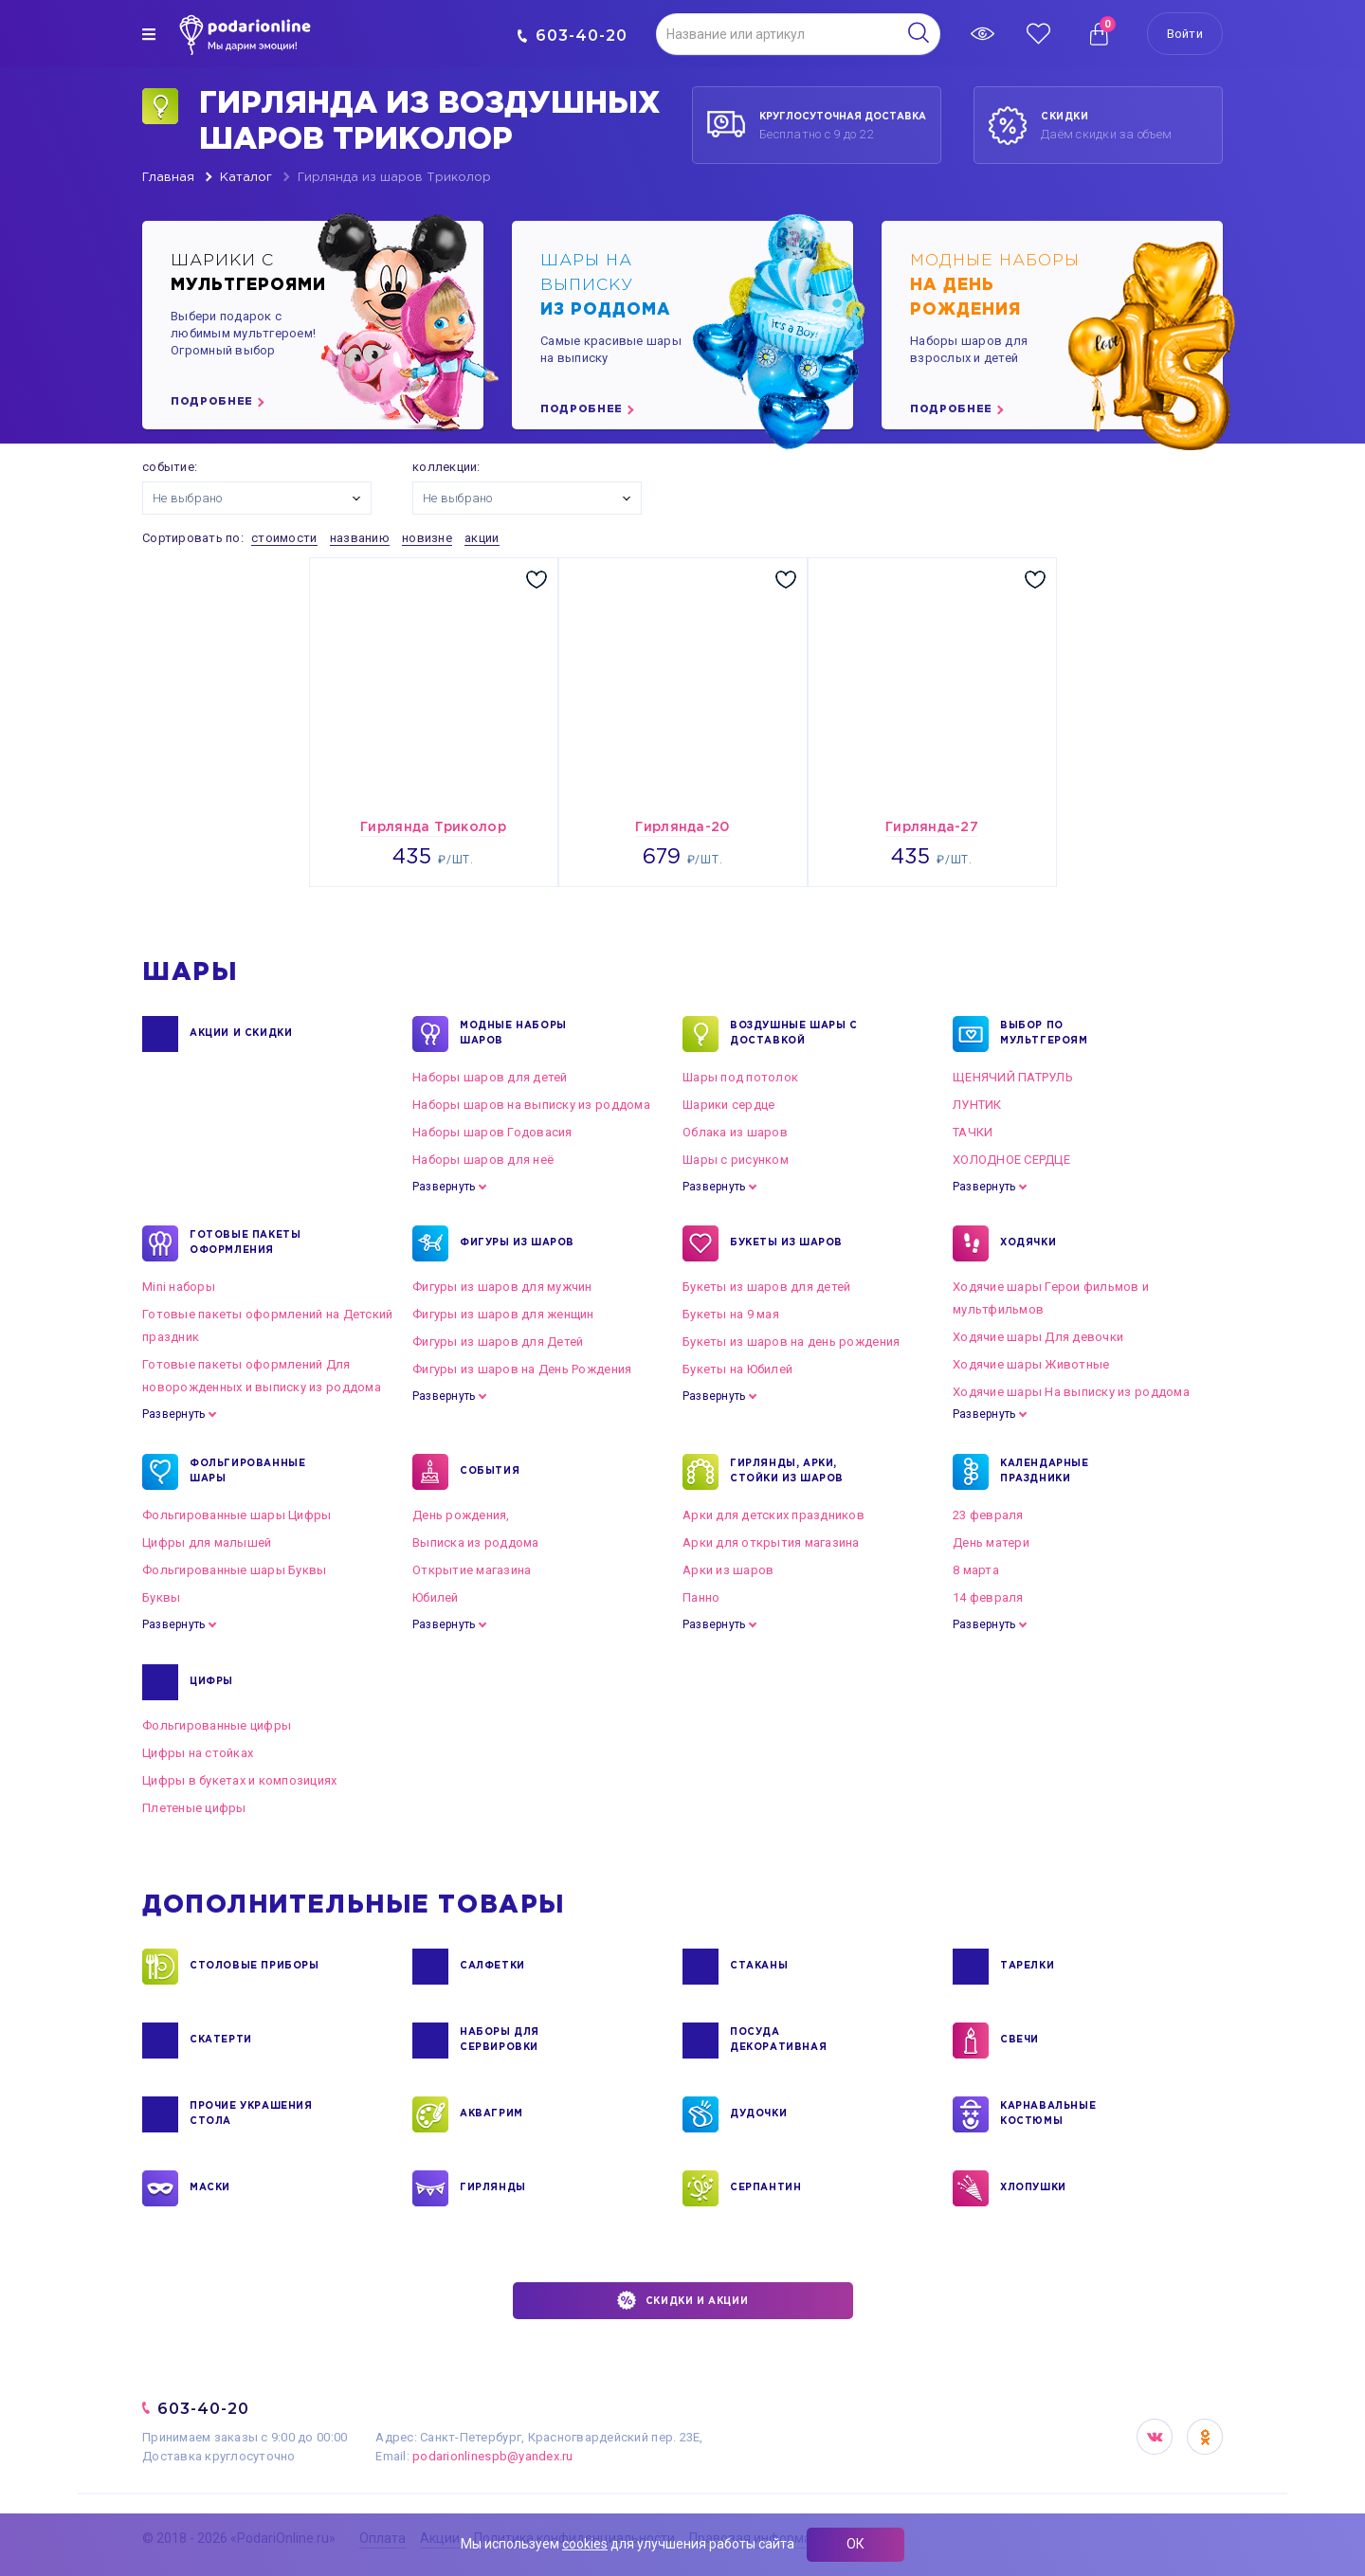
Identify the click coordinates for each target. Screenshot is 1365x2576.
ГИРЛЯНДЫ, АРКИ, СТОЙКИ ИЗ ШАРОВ (787, 1472)
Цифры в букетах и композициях (239, 1780)
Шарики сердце (728, 1105)
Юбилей (435, 1597)
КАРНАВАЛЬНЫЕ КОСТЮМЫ (1048, 2114)
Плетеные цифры (194, 1808)
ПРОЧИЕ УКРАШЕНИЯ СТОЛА (251, 2114)
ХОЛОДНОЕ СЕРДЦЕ (1011, 1159)
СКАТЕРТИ (221, 2041)
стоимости (284, 538)
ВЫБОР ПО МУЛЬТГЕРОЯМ (1044, 1034)
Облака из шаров (735, 1132)
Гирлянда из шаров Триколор (394, 177)
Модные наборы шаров (513, 1034)
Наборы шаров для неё (483, 1159)
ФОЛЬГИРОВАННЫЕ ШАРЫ (247, 1472)
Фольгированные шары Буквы (234, 1570)
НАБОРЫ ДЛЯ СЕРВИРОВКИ (499, 2041)
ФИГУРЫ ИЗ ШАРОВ (517, 1243)
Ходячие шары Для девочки (1038, 1337)
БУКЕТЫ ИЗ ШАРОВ (786, 1243)
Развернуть (443, 1186)
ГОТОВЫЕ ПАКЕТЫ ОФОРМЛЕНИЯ (245, 1243)
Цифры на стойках (197, 1753)
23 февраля (988, 1515)
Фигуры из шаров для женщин (503, 1314)
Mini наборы (178, 1286)
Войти (1185, 34)
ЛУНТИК (977, 1105)
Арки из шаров (728, 1570)
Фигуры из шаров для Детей (498, 1341)
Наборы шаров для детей (490, 1077)
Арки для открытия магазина (771, 1542)
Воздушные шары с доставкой (794, 1034)
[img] (148, 34)
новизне (427, 538)
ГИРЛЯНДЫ (493, 2188)
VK (1155, 2437)
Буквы (161, 1597)
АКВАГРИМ (491, 2114)
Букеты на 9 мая (730, 1314)
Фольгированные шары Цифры (237, 1515)
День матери (991, 1542)
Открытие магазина (471, 1570)
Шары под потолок (740, 1077)
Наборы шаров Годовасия (492, 1132)
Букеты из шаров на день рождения (791, 1341)
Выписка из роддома (475, 1542)
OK (1205, 2437)
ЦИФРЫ (211, 1682)
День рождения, (461, 1515)
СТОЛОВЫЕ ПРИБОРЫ (254, 1967)
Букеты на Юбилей (737, 1369)
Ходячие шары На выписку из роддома (1071, 1392)
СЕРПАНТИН (765, 2188)
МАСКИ (210, 2188)
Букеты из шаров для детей (766, 1286)
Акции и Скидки (241, 1034)
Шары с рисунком (735, 1159)
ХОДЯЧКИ (1028, 1243)
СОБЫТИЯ (489, 1472)
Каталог (246, 177)
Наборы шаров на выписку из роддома (531, 1105)
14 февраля (988, 1597)
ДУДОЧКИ (758, 2114)
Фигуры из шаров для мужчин (502, 1286)
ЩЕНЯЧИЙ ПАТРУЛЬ (1013, 1077)
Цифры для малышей (206, 1542)
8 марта (976, 1570)
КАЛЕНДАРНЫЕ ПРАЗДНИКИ (1044, 1472)
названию (360, 538)
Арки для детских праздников (773, 1515)
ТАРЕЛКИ (1027, 1967)
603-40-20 (572, 36)
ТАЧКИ (972, 1132)
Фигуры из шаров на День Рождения (521, 1369)
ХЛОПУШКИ (1033, 2188)
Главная (168, 177)
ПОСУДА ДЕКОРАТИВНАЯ (778, 2041)
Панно (700, 1597)
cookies (585, 2543)
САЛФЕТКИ (492, 1967)
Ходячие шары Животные (1031, 1364)
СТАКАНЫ (759, 1967)
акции (481, 538)
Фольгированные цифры (216, 1725)
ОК (855, 2543)
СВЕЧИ (1019, 2041)
